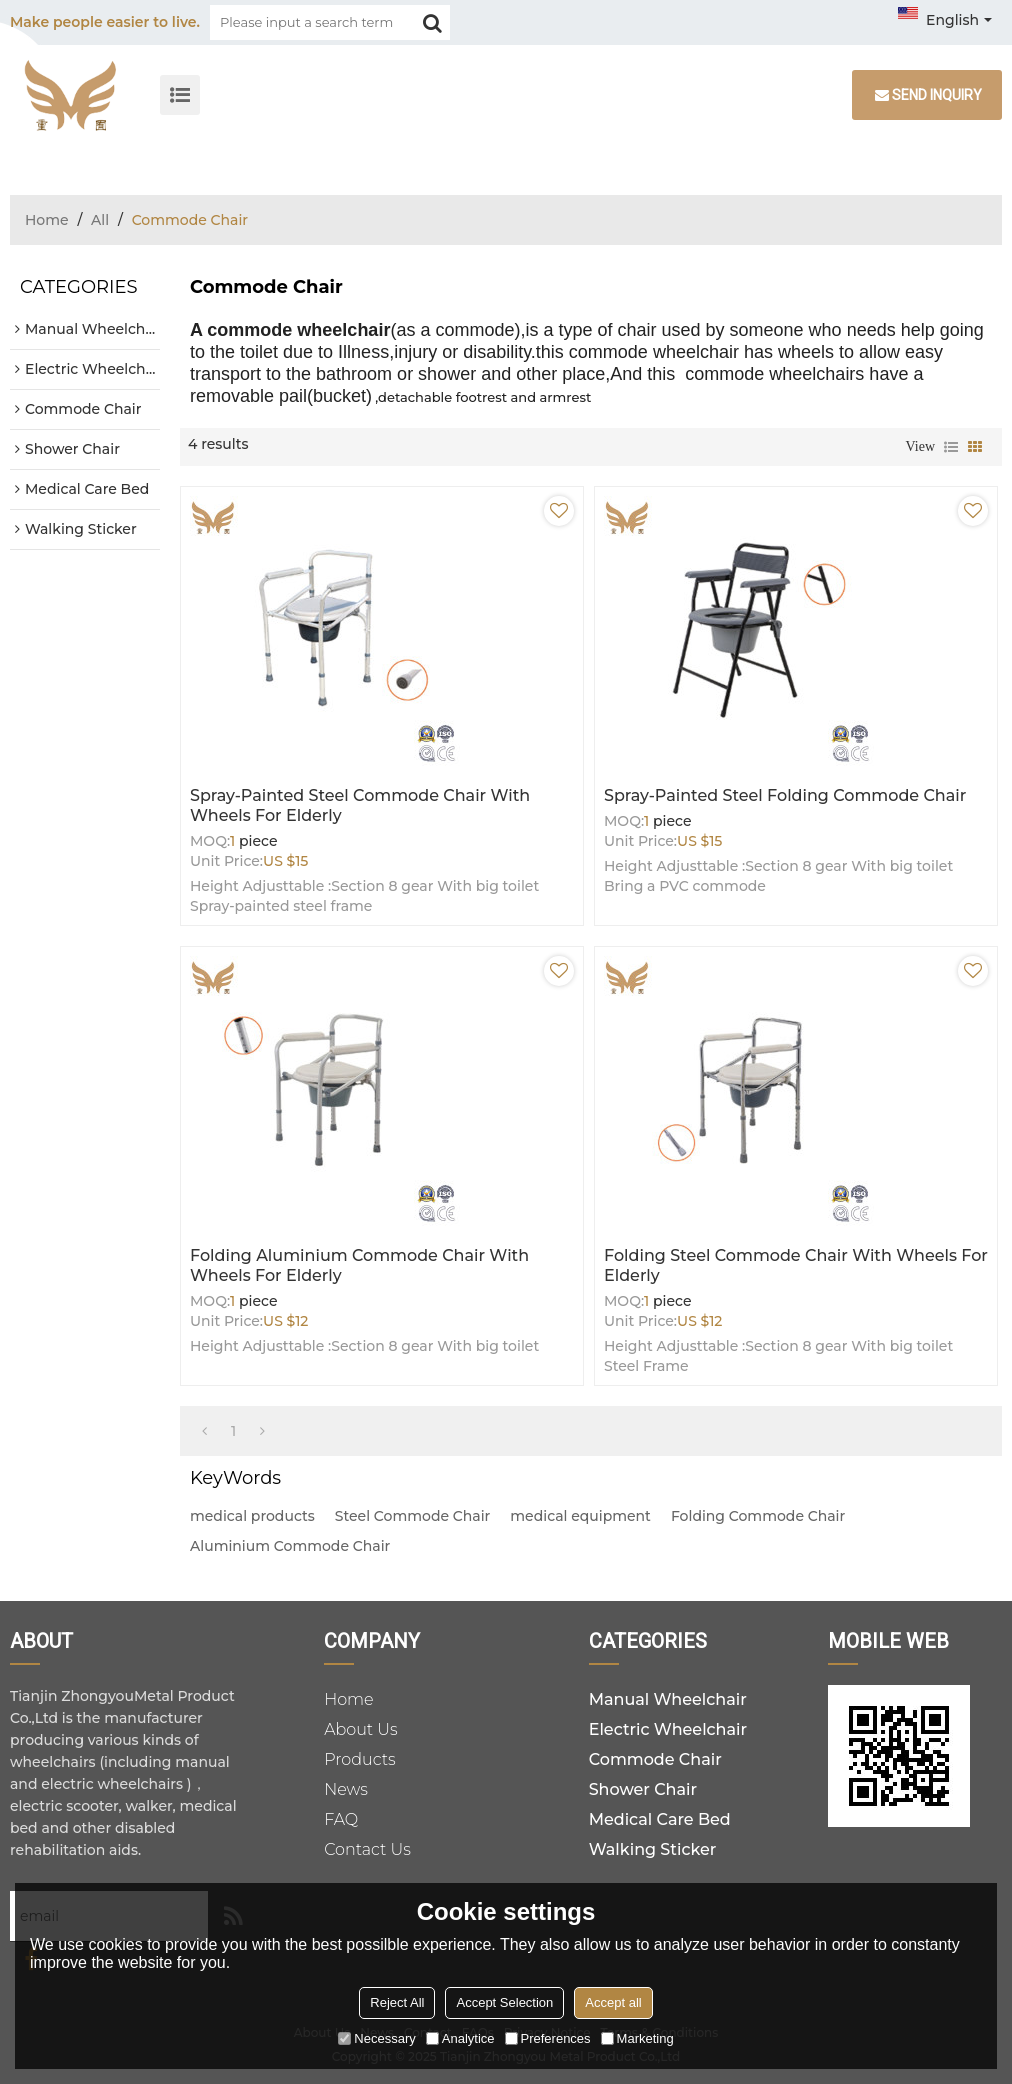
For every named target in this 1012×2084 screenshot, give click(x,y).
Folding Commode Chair (758, 1516)
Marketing (637, 2038)
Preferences (548, 2038)
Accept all (613, 2002)
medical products (252, 1516)
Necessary (376, 2038)
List (951, 447)
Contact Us (367, 1849)
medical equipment (580, 1516)
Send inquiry (937, 95)
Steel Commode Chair (413, 1516)
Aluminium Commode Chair (290, 1546)
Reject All (397, 2002)
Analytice (460, 2038)
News (346, 1789)
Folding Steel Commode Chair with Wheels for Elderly (796, 1265)
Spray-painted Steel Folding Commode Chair (785, 795)
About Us (361, 1729)
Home (47, 220)
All (100, 220)
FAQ (341, 1819)
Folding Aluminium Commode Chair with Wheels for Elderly (359, 1265)
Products (360, 1759)
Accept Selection (504, 2002)
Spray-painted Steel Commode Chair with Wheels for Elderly (360, 805)
